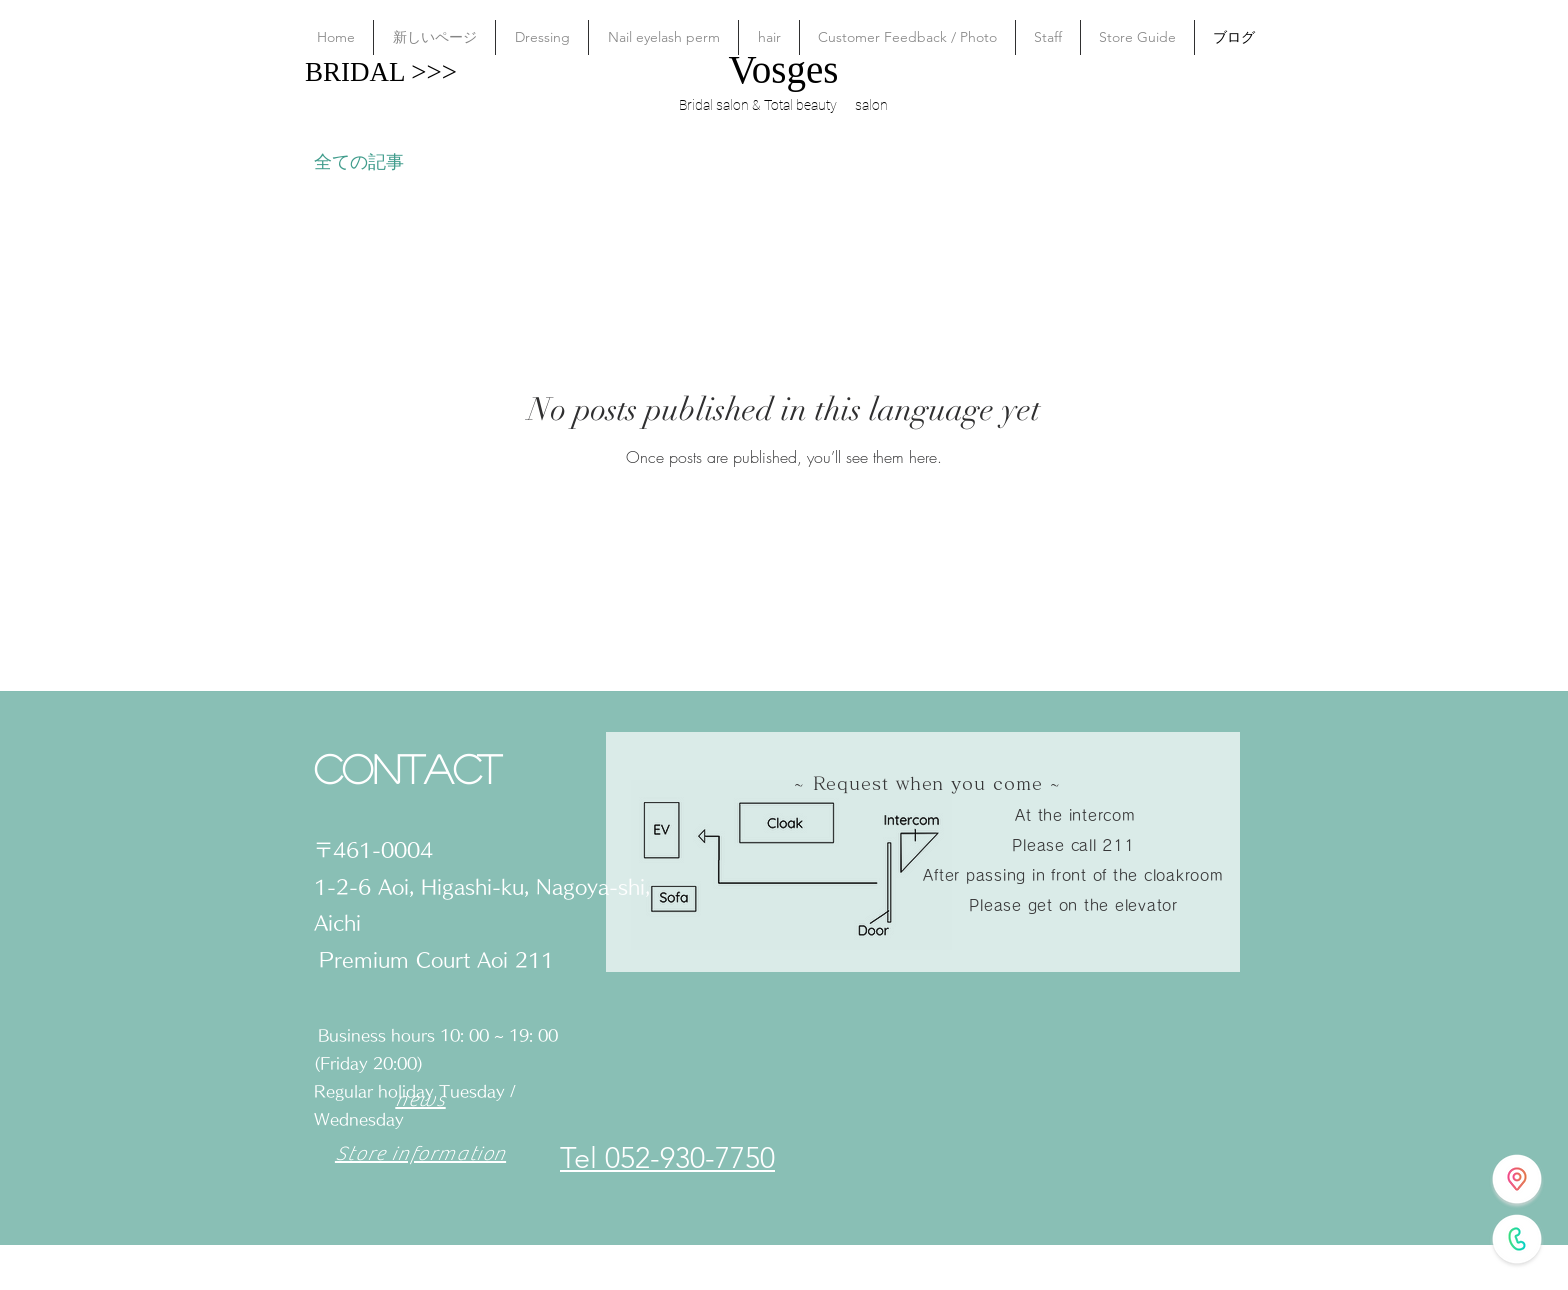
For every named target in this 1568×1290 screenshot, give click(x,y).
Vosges (784, 69)
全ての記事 (359, 161)
